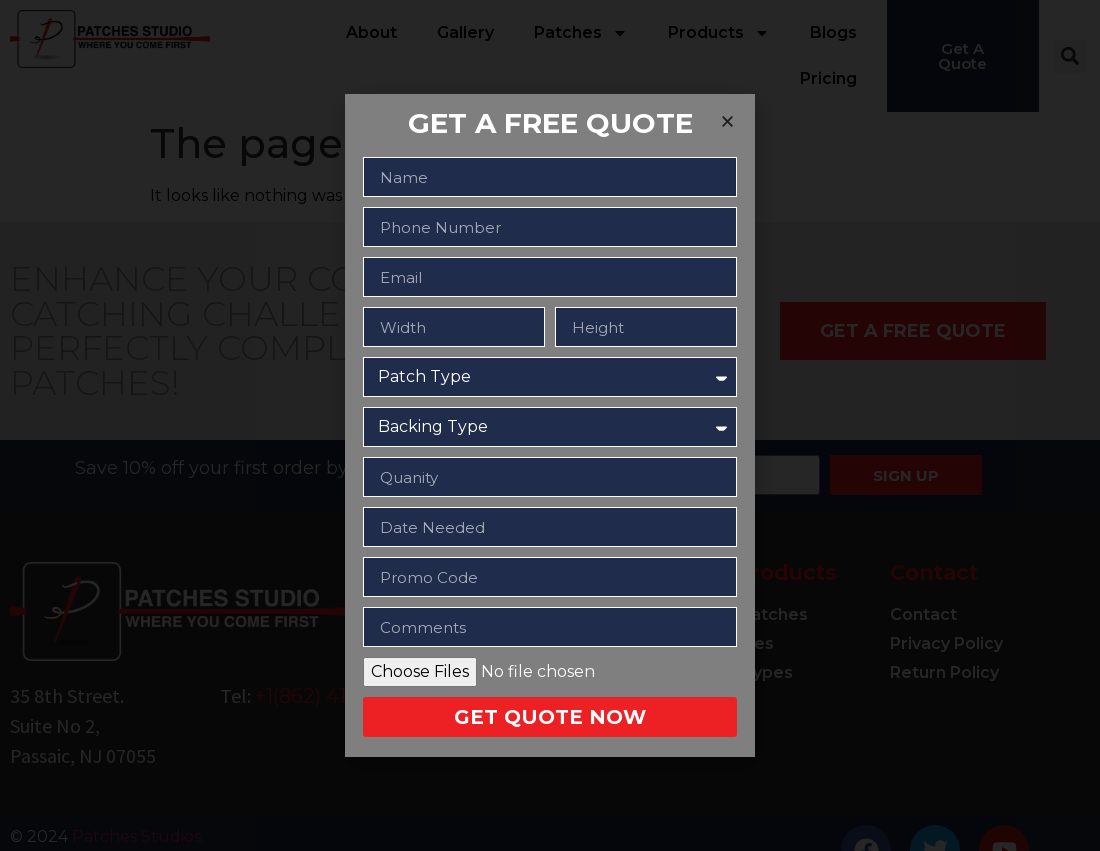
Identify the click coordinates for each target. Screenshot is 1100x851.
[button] (727, 121)
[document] (550, 425)
